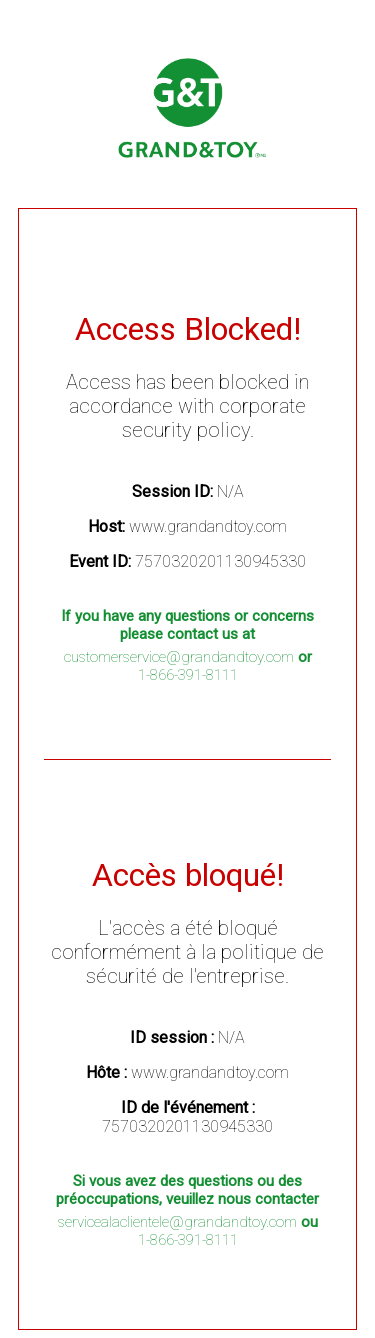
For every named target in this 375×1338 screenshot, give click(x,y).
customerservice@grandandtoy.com (179, 657)
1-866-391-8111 (188, 675)
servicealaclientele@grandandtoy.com (177, 1222)
